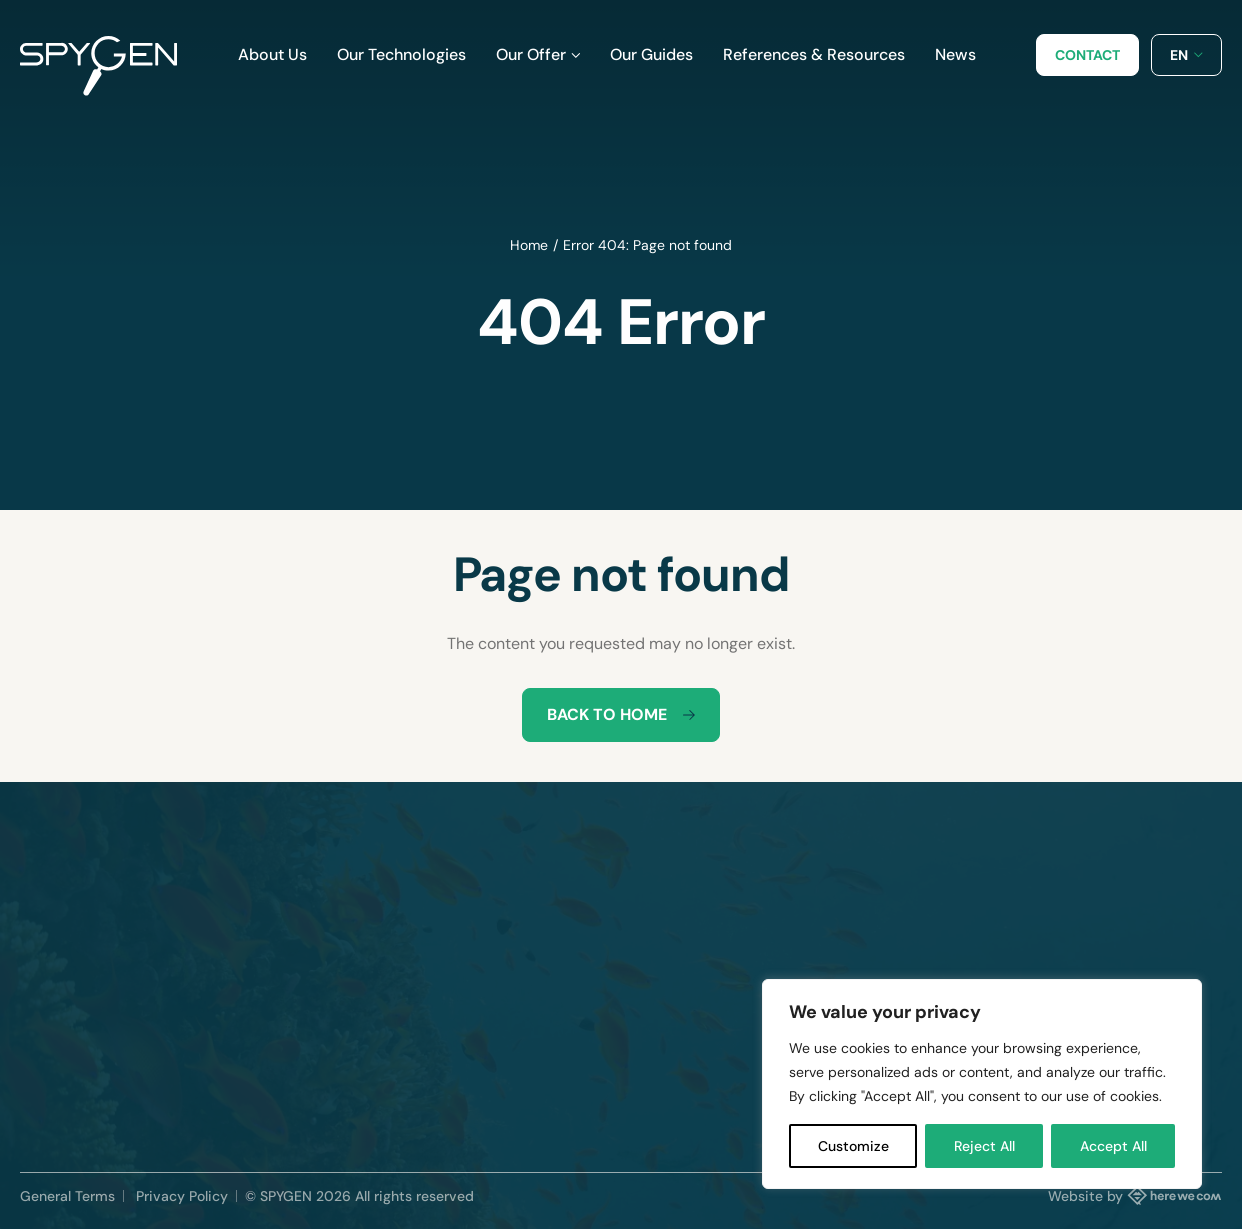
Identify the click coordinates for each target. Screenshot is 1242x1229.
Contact (1087, 55)
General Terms (67, 1196)
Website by (1135, 1195)
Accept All (1113, 1146)
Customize (853, 1146)
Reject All (984, 1146)
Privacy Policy (182, 1196)
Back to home (621, 714)
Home (529, 245)
